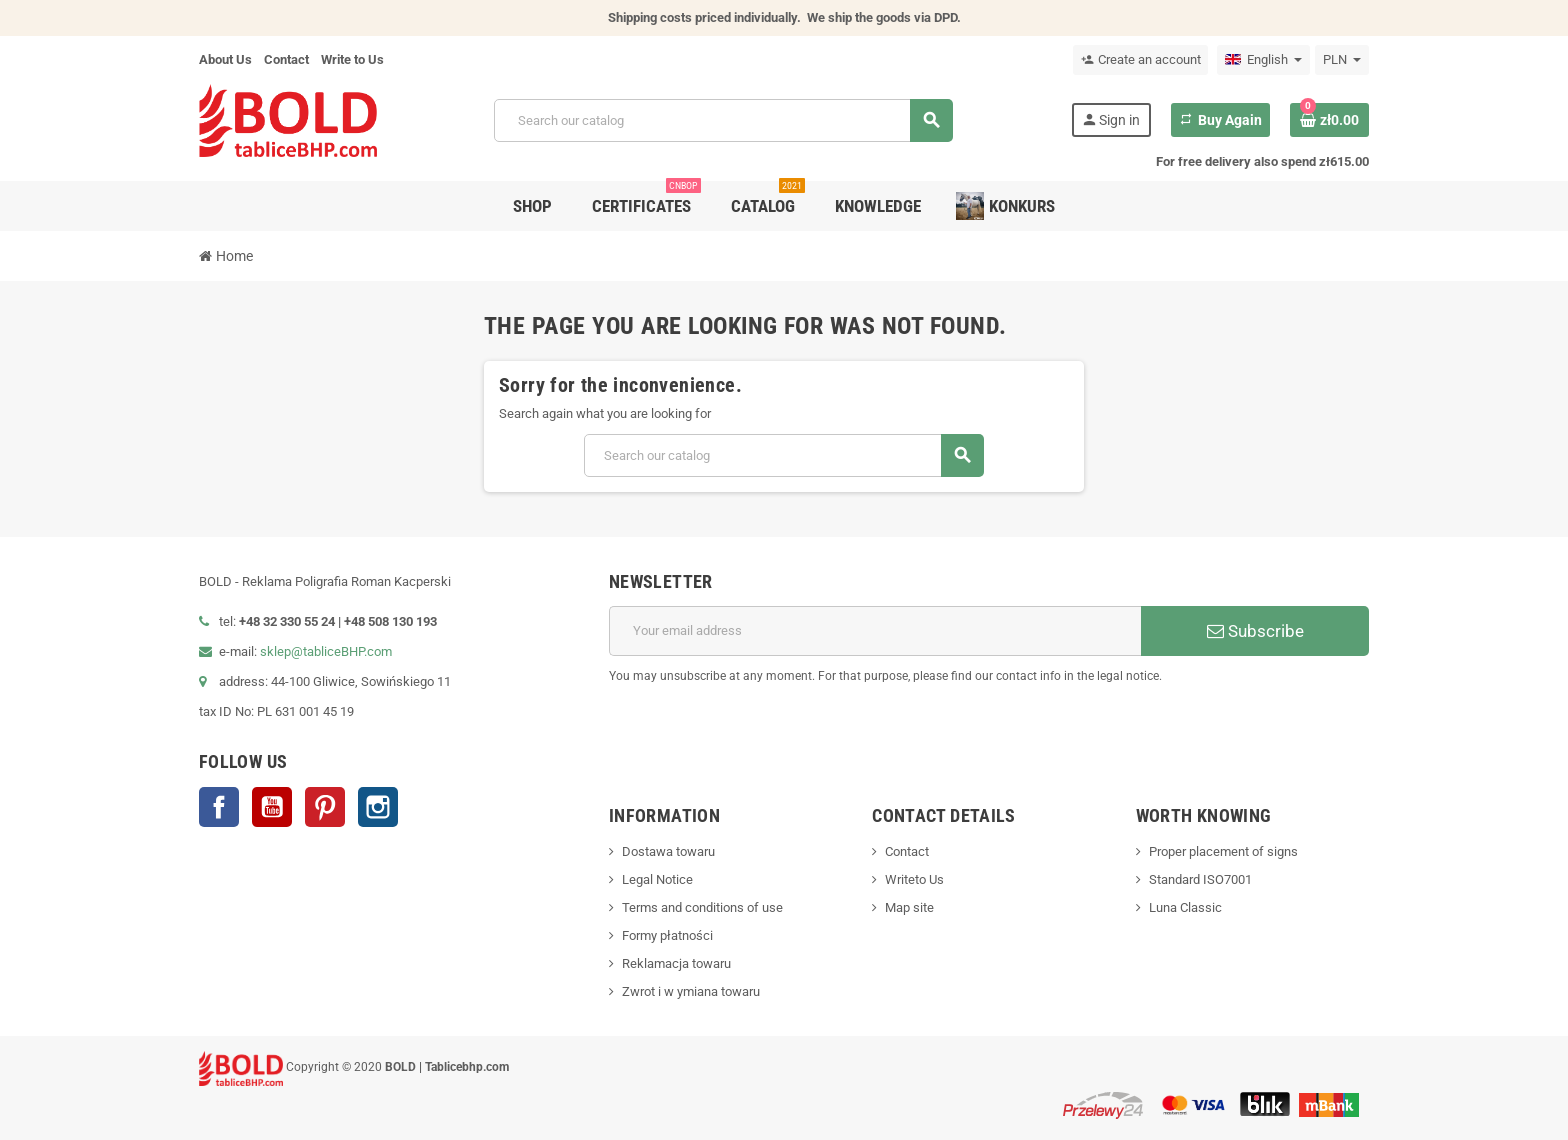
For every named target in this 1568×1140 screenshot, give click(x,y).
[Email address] (875, 631)
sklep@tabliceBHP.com (326, 651)
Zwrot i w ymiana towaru (691, 991)
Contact (286, 59)
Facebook (219, 807)
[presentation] (1217, 737)
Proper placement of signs (1223, 851)
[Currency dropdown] (1342, 60)
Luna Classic (1185, 907)
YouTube (272, 807)
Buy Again (1220, 120)
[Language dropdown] (1263, 60)
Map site (909, 907)
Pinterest (325, 807)
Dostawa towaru (668, 851)
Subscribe (1255, 631)
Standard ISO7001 (1200, 879)
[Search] (723, 120)
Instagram (378, 807)
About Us (225, 59)
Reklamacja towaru (676, 963)
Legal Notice (657, 879)
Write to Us (352, 59)
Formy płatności (667, 935)
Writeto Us (914, 879)
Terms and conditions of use (702, 907)
